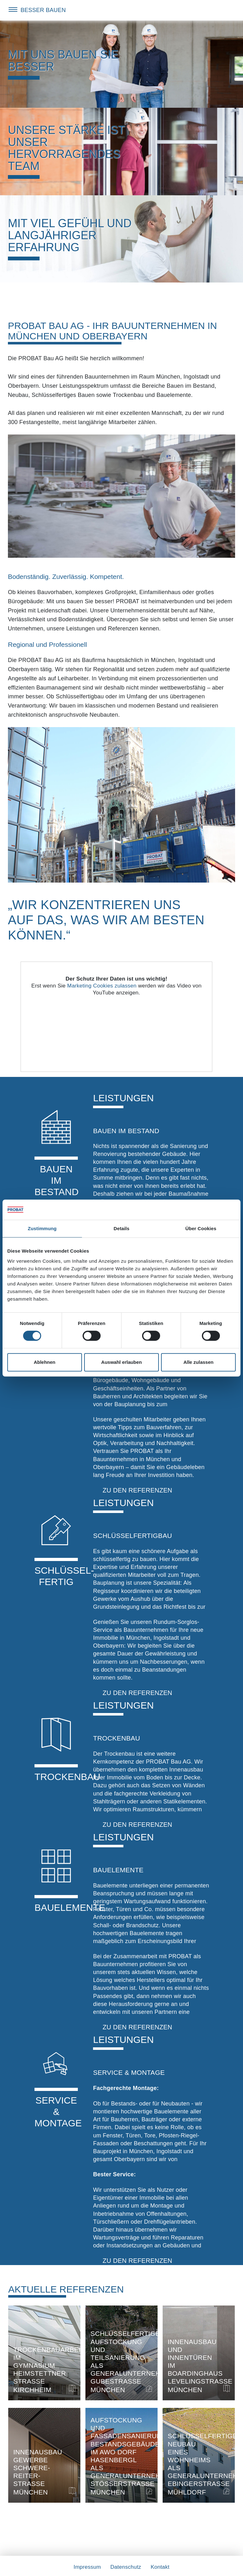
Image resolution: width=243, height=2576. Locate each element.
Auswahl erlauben (121, 1362)
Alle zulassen (199, 1362)
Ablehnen (44, 1362)
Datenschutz (125, 2567)
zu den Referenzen (137, 1490)
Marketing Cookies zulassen (101, 986)
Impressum (87, 2567)
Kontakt (160, 2567)
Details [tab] (121, 1228)
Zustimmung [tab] (42, 1228)
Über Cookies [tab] (200, 1228)
